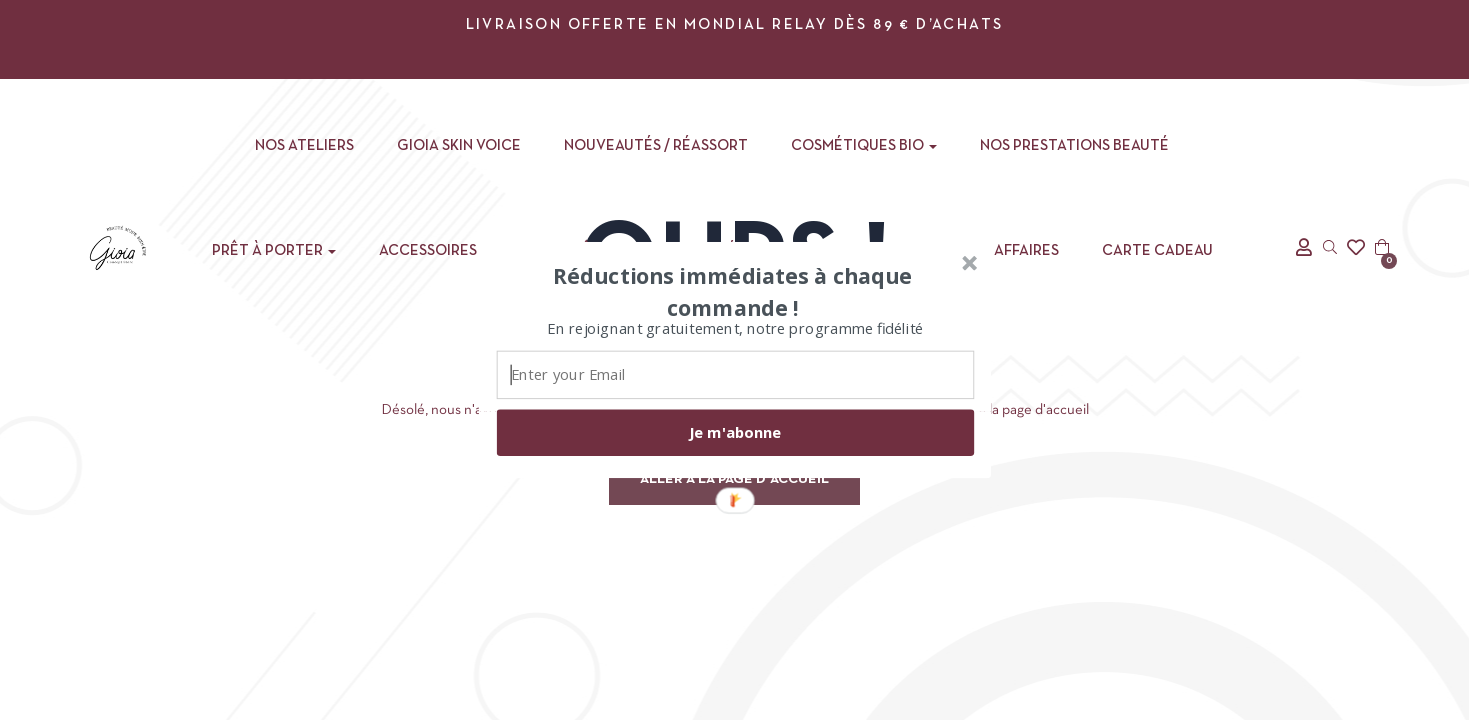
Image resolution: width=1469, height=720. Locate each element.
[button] (732, 291)
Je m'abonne (735, 432)
